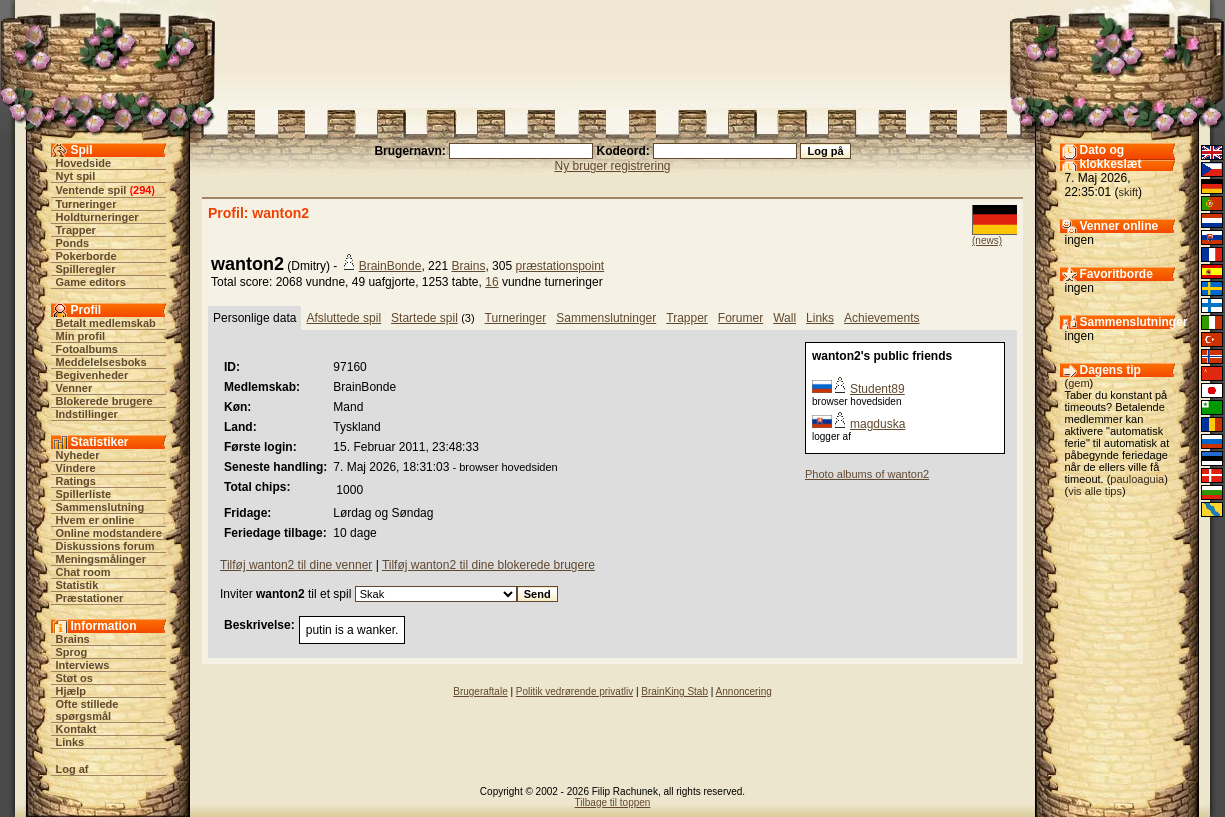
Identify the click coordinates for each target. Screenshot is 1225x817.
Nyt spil (76, 176)
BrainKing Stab (674, 691)
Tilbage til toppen (613, 802)
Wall (784, 318)
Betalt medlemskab (106, 323)
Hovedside (84, 163)
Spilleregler (86, 269)
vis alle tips (1095, 491)
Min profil (81, 336)
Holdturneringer (97, 217)
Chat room (83, 572)
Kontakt (76, 729)
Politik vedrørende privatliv (574, 691)
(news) (987, 240)
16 (491, 282)
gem (1078, 383)
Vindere (76, 468)
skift (1129, 192)
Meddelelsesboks (101, 362)
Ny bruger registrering (612, 166)
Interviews (83, 665)
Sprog (72, 652)
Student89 (877, 389)
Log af (72, 769)
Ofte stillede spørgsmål (87, 710)
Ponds (73, 243)
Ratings (76, 481)
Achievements (881, 318)
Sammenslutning (100, 507)
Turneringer (86, 204)
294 (142, 190)
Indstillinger (87, 414)
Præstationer (90, 598)
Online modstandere (109, 533)
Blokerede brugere (104, 401)
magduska (877, 424)
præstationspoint (559, 266)
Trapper (76, 230)
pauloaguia (1137, 479)
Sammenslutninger (606, 318)
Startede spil (424, 318)
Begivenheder (92, 375)
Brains (73, 639)
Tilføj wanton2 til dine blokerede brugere (488, 565)
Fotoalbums (87, 349)
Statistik (77, 585)
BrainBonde (390, 266)
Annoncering (744, 691)
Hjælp (71, 691)
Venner (74, 388)
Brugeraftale (480, 691)
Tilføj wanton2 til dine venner (296, 565)
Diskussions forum (105, 546)
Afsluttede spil (343, 318)
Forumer (740, 318)
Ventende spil (91, 190)
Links (70, 742)
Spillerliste (84, 494)
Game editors (91, 282)
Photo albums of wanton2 (867, 474)
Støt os (74, 678)
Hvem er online (95, 520)
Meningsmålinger (101, 559)
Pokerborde (86, 256)
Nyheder (78, 455)
